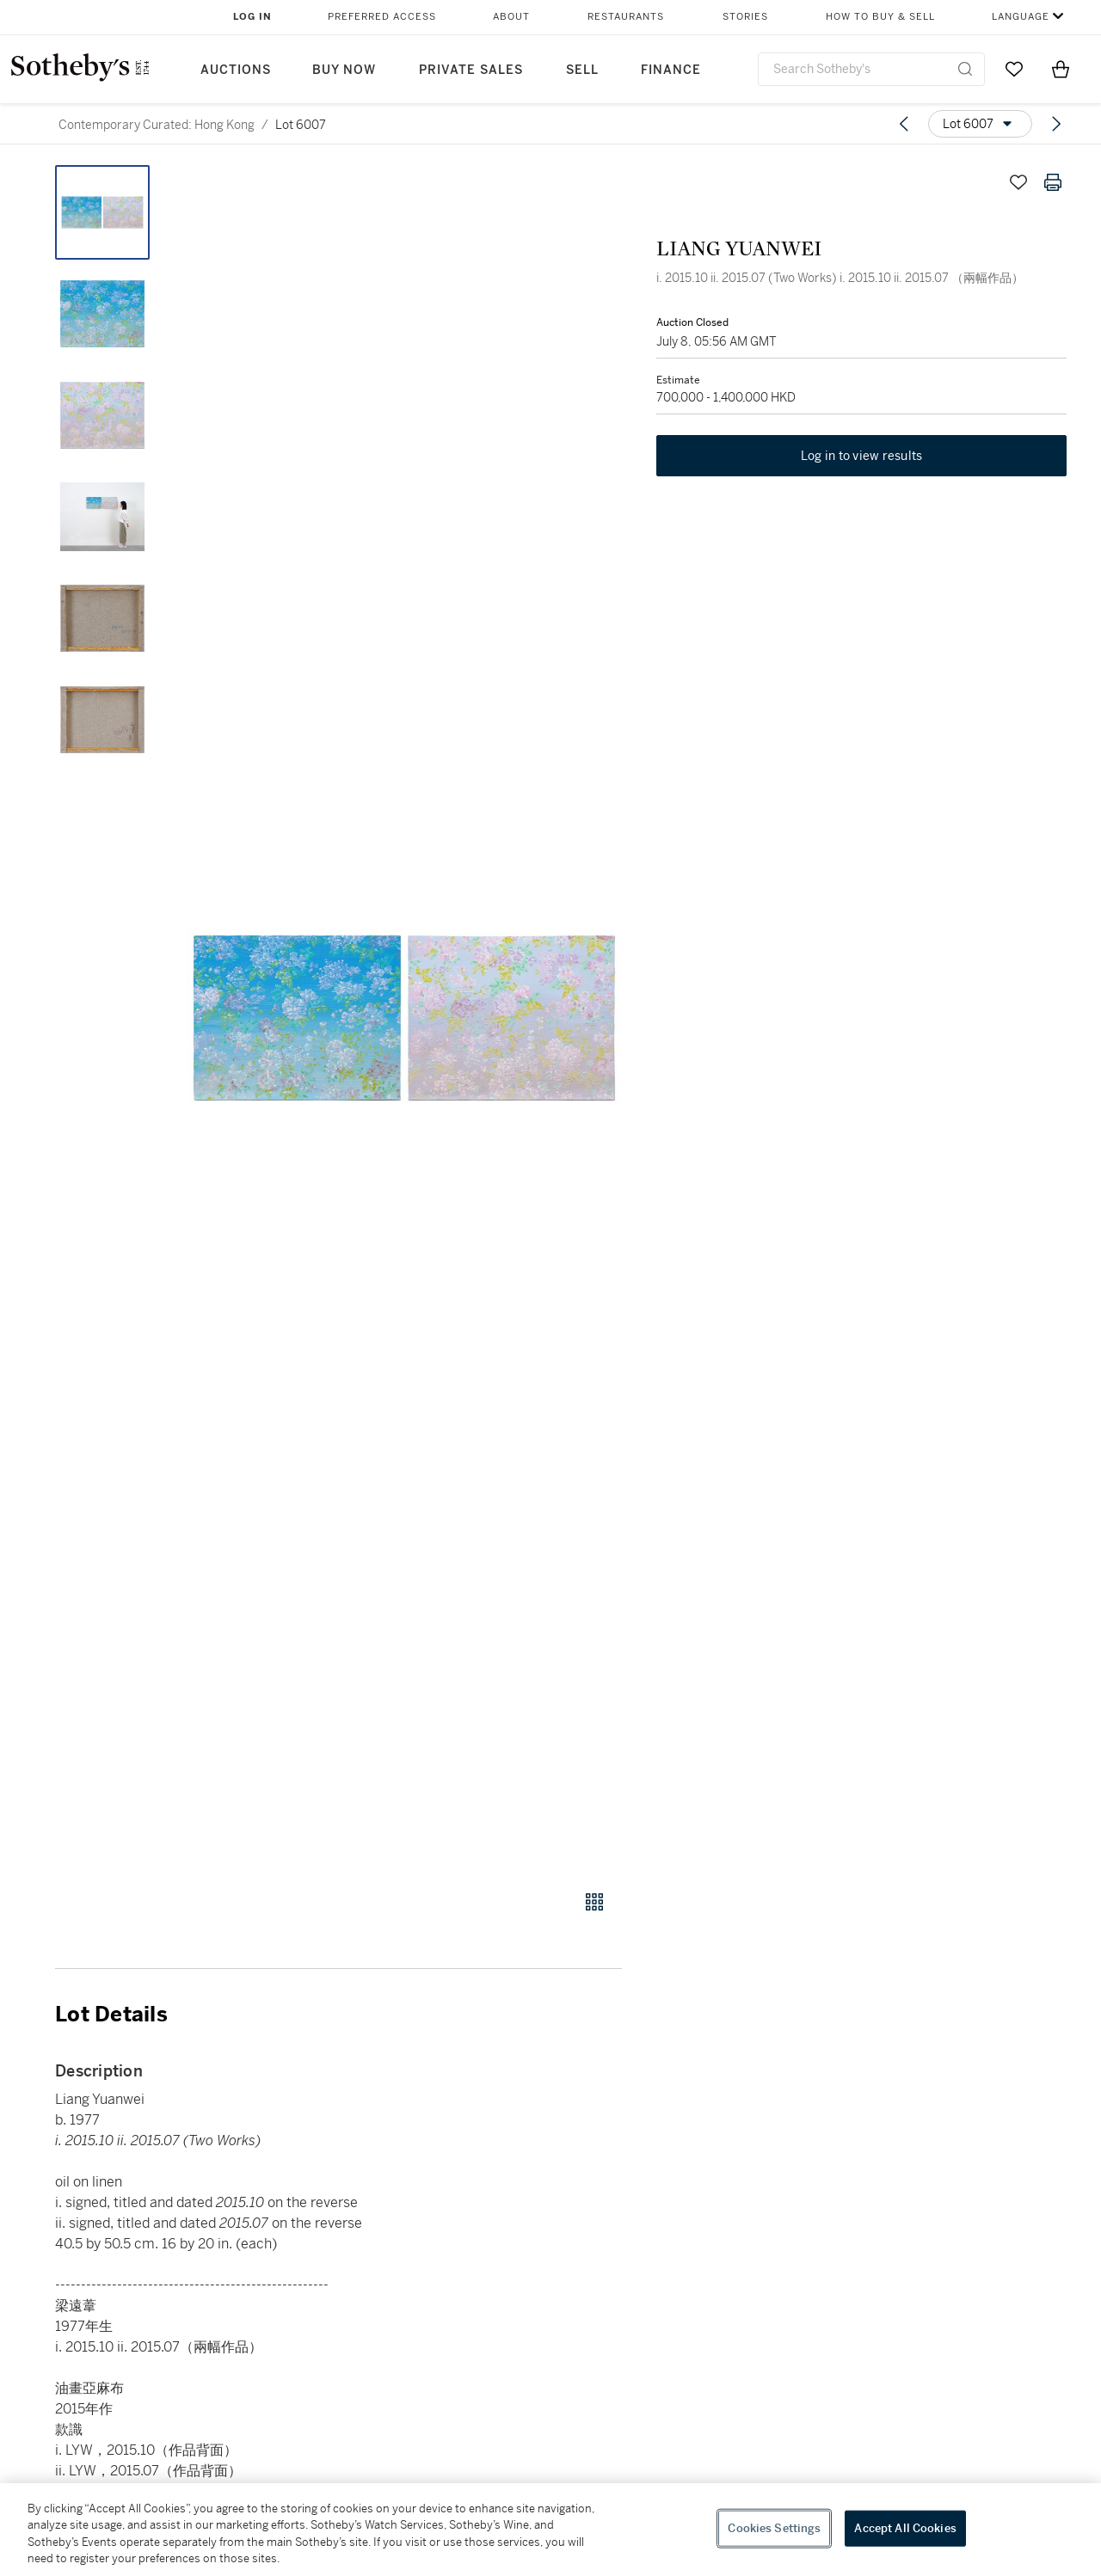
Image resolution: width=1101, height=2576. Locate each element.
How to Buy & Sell (880, 16)
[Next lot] (1056, 124)
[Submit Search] (965, 69)
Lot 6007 (300, 124)
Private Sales (471, 70)
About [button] (511, 16)
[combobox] (871, 69)
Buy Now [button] (344, 70)
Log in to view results (862, 455)
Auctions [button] (235, 70)
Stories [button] (745, 16)
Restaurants (625, 16)
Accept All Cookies (905, 2528)
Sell (582, 70)
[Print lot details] (1053, 182)
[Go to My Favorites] (1014, 69)
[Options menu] (980, 124)
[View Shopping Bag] (1060, 69)
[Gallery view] (594, 1902)
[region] (550, 2529)
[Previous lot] (904, 124)
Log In (252, 16)
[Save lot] (1018, 182)
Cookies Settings (774, 2528)
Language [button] (1020, 16)
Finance (671, 70)
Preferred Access (382, 16)
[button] (404, 1018)
